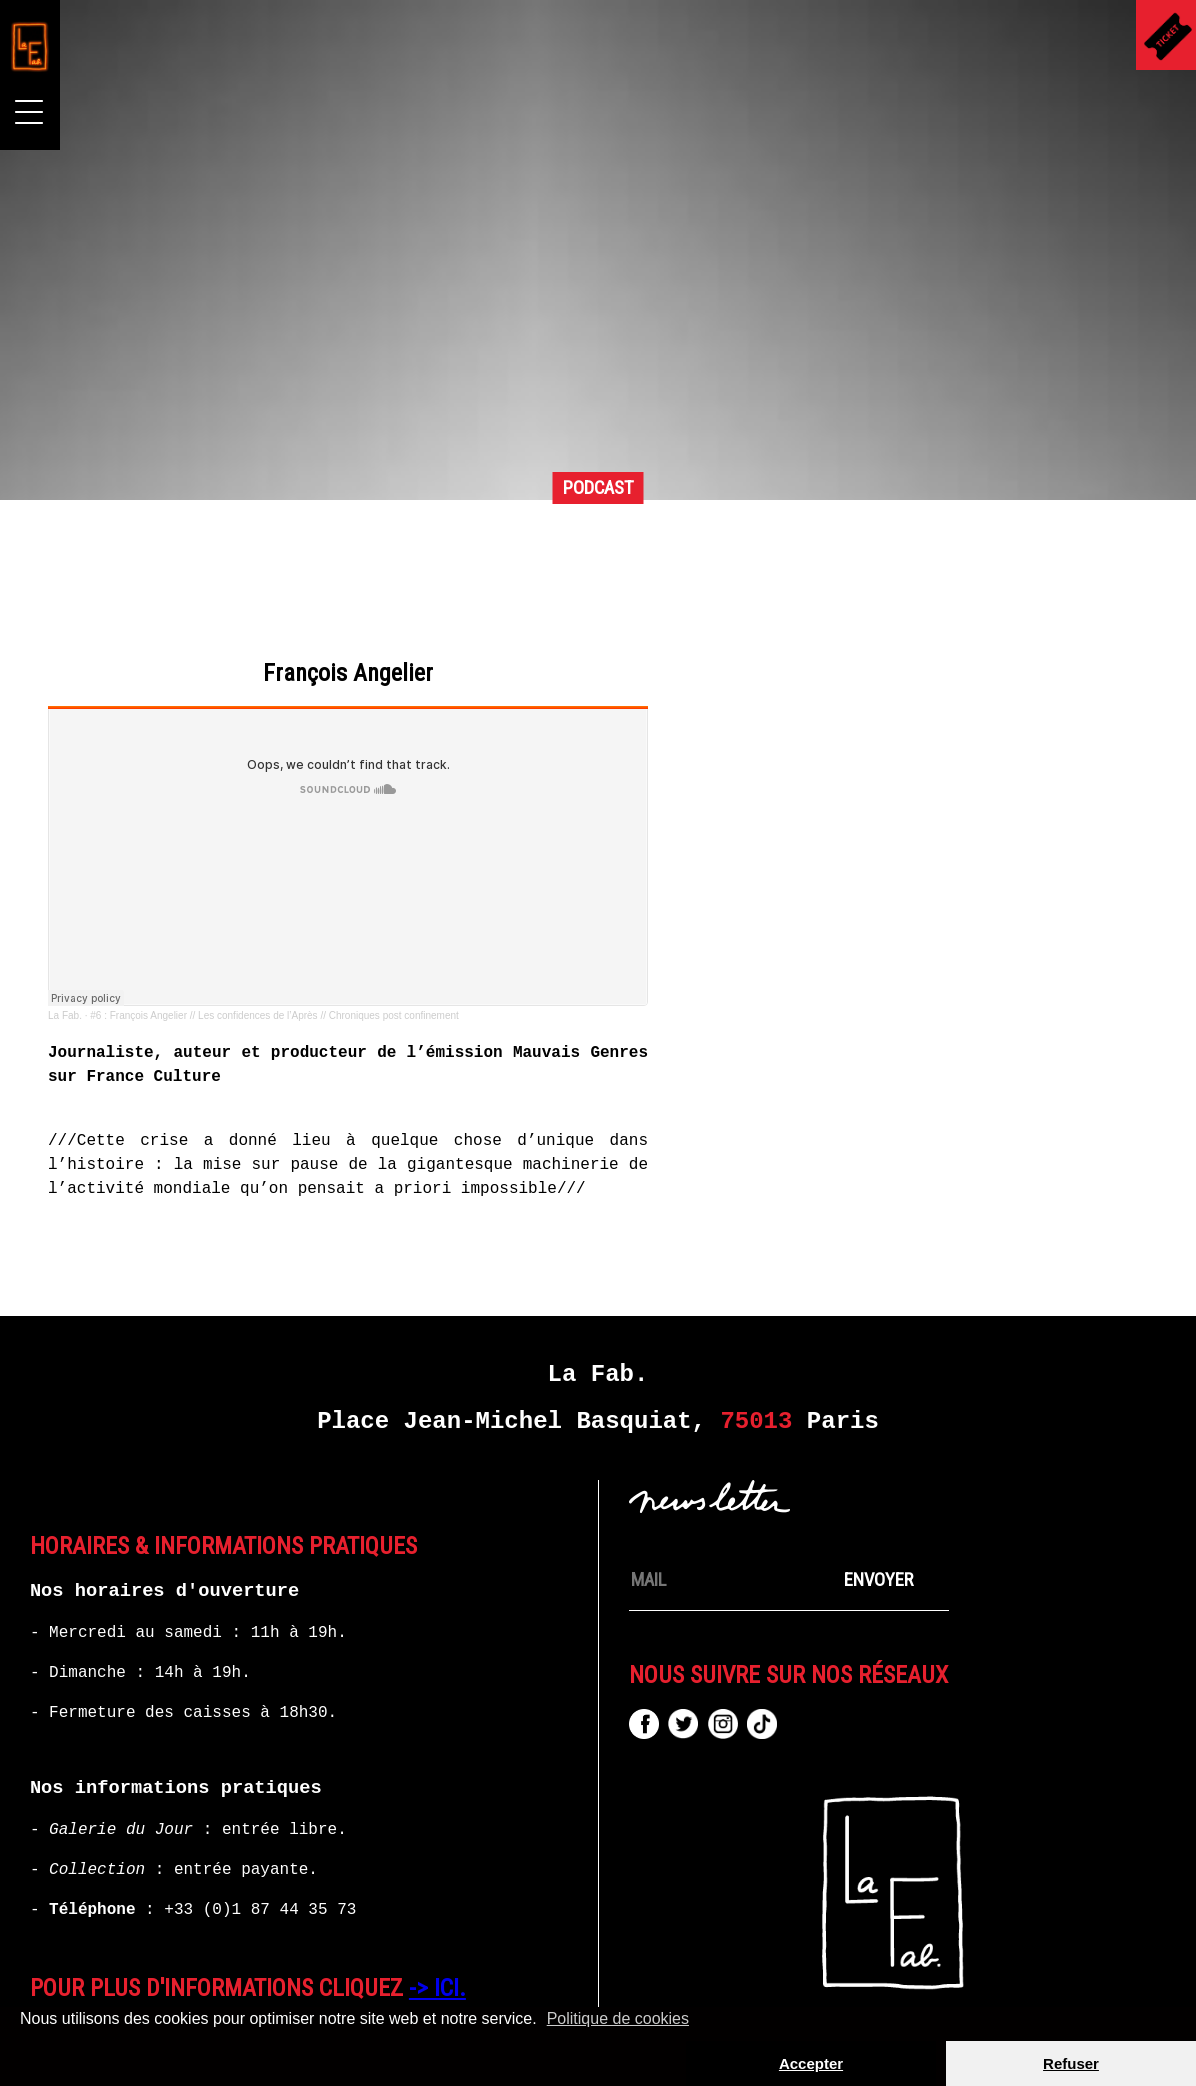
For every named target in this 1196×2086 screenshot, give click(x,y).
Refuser (1071, 2063)
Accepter (811, 2063)
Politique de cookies (618, 2018)
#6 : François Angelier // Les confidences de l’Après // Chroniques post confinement (528, 977)
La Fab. (319, 977)
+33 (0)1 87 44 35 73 (260, 1872)
